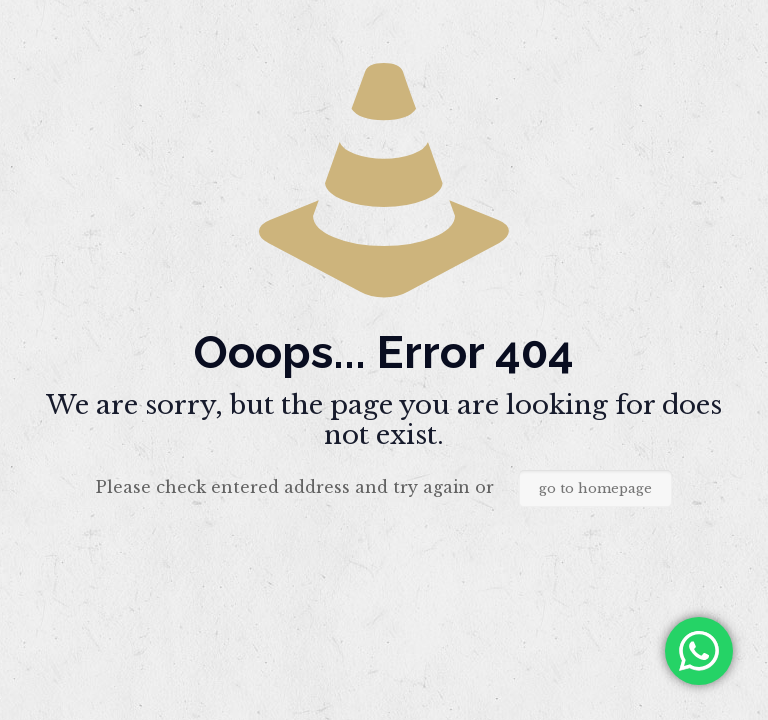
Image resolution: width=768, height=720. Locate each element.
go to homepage (595, 488)
